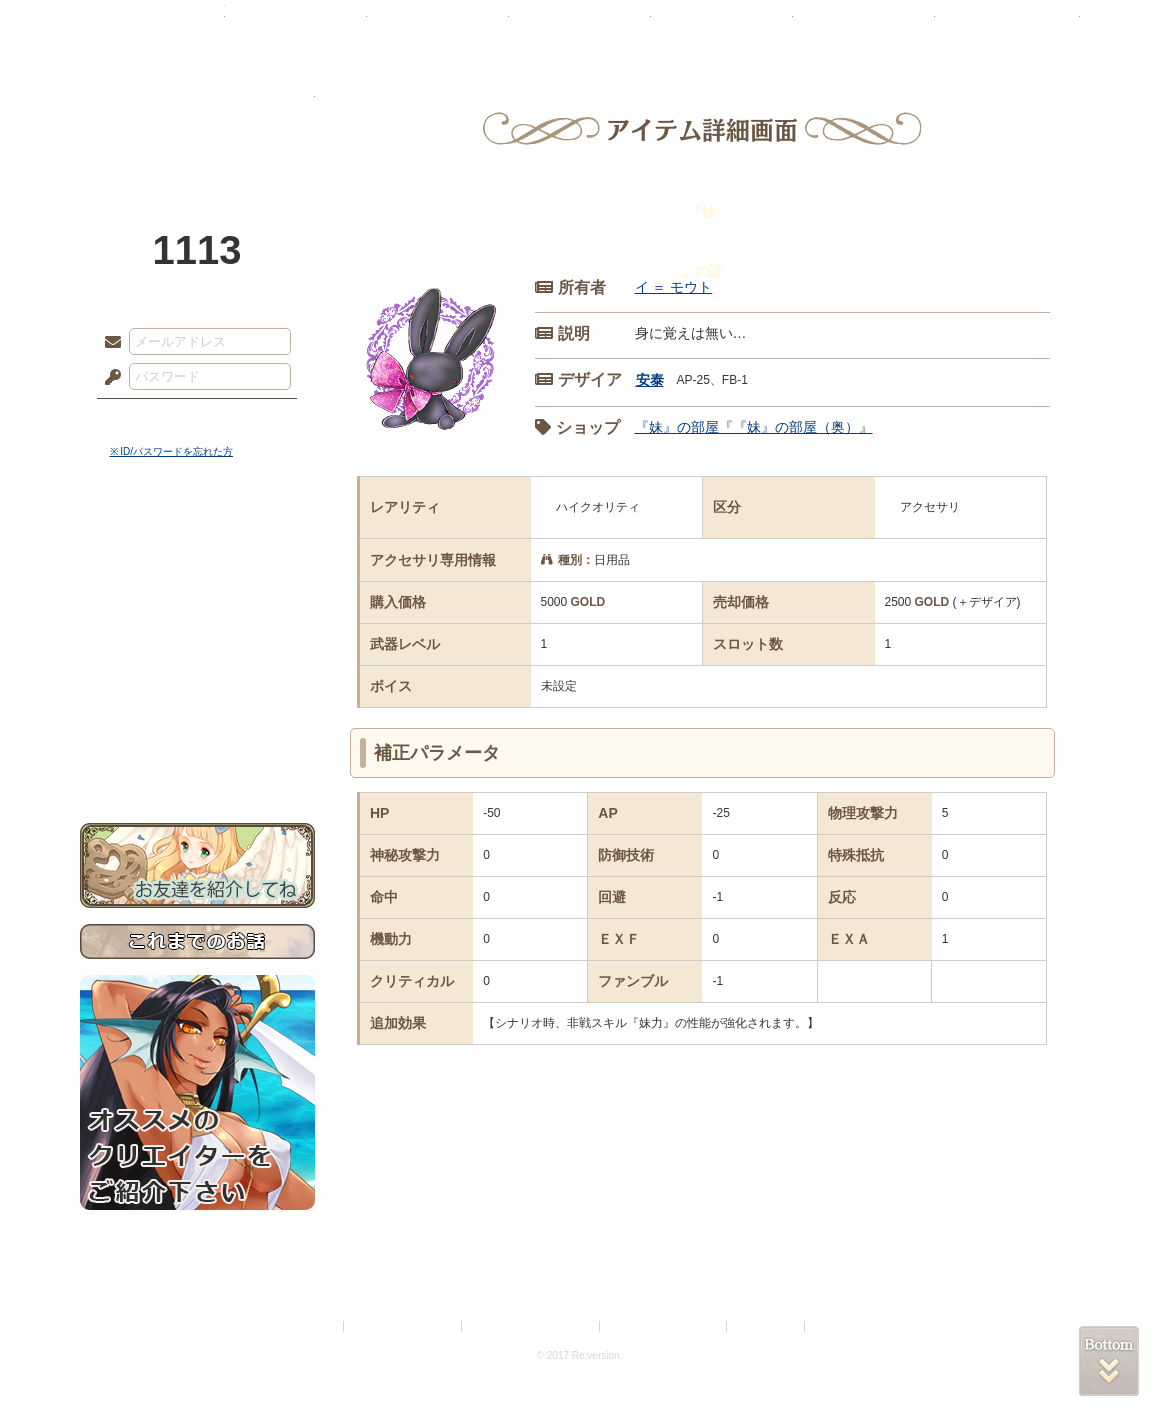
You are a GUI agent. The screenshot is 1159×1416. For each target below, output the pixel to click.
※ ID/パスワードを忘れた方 (172, 451)
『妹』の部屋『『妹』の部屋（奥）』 (754, 427)
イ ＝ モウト (674, 287)
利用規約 (316, 1326)
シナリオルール (197, 645)
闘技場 (1007, 25)
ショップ (864, 25)
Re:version (839, 1326)
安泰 (650, 380)
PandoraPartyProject (197, 110)
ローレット (438, 25)
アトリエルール (197, 670)
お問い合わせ (197, 760)
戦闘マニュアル (197, 695)
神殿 (296, 25)
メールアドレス (108, 343)
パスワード (108, 378)
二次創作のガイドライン (664, 1326)
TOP (152, 25)
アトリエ (580, 25)
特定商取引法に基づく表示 (532, 1326)
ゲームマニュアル (197, 615)
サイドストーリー (197, 580)
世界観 (197, 545)
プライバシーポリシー (404, 1326)
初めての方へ (197, 725)
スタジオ (722, 25)
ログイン (149, 419)
